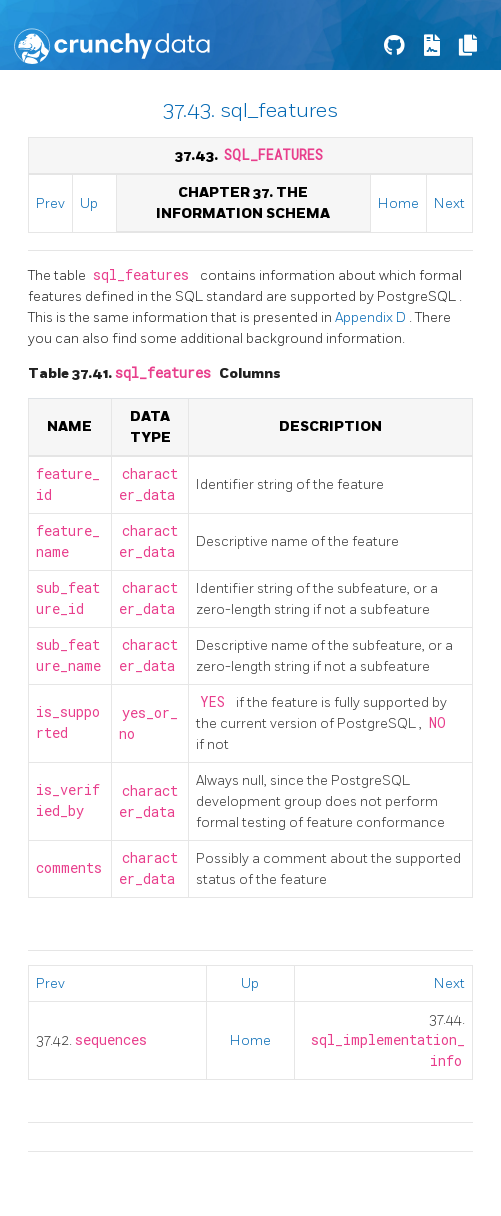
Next (449, 203)
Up (89, 203)
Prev (50, 203)
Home (398, 203)
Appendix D (372, 317)
